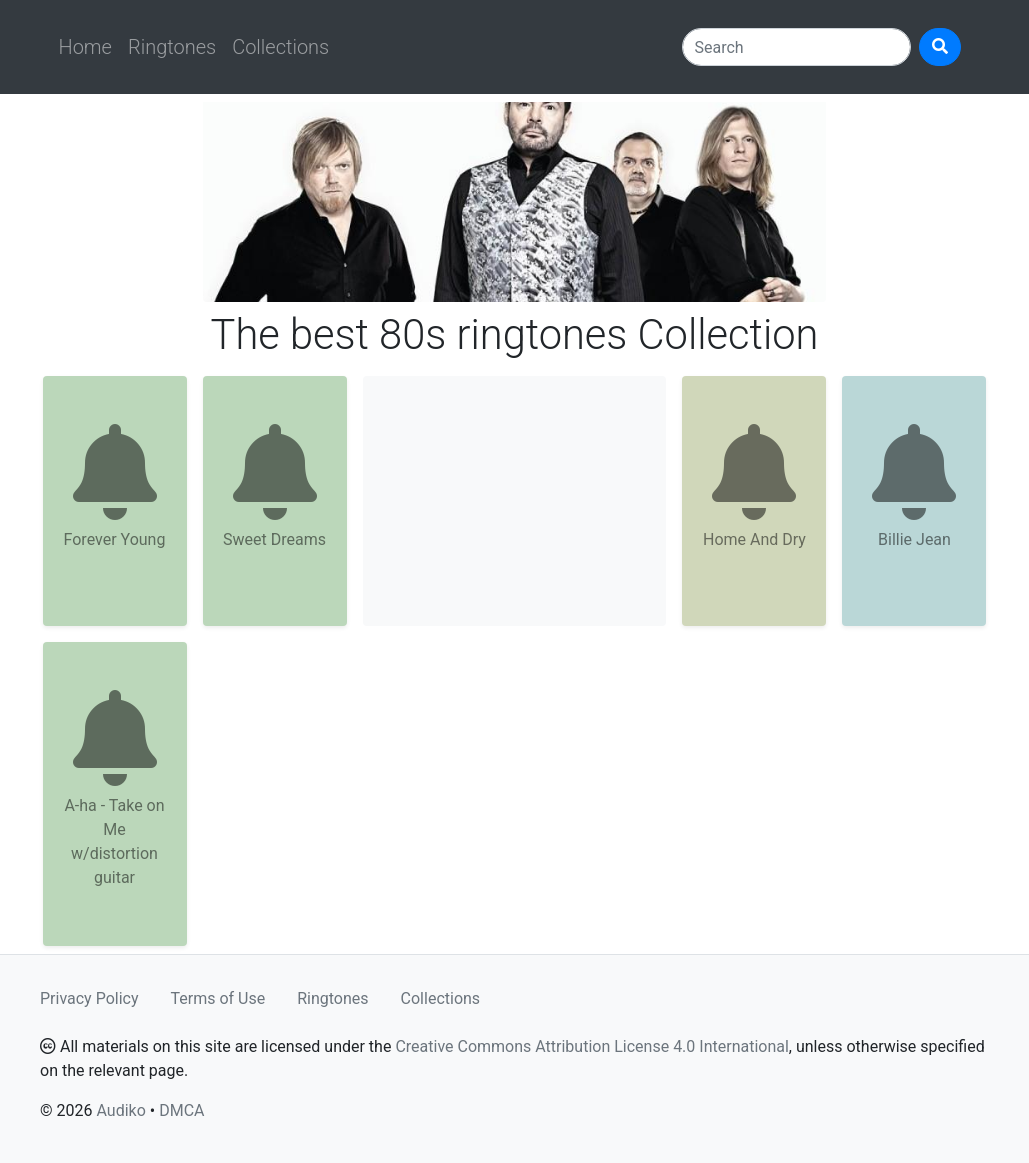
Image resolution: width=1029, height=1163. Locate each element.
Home (85, 47)
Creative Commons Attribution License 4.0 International (591, 1046)
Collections (280, 47)
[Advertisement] (515, 501)
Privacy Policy (89, 998)
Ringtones (172, 47)
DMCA (181, 1110)
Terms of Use (218, 998)
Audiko (120, 1110)
